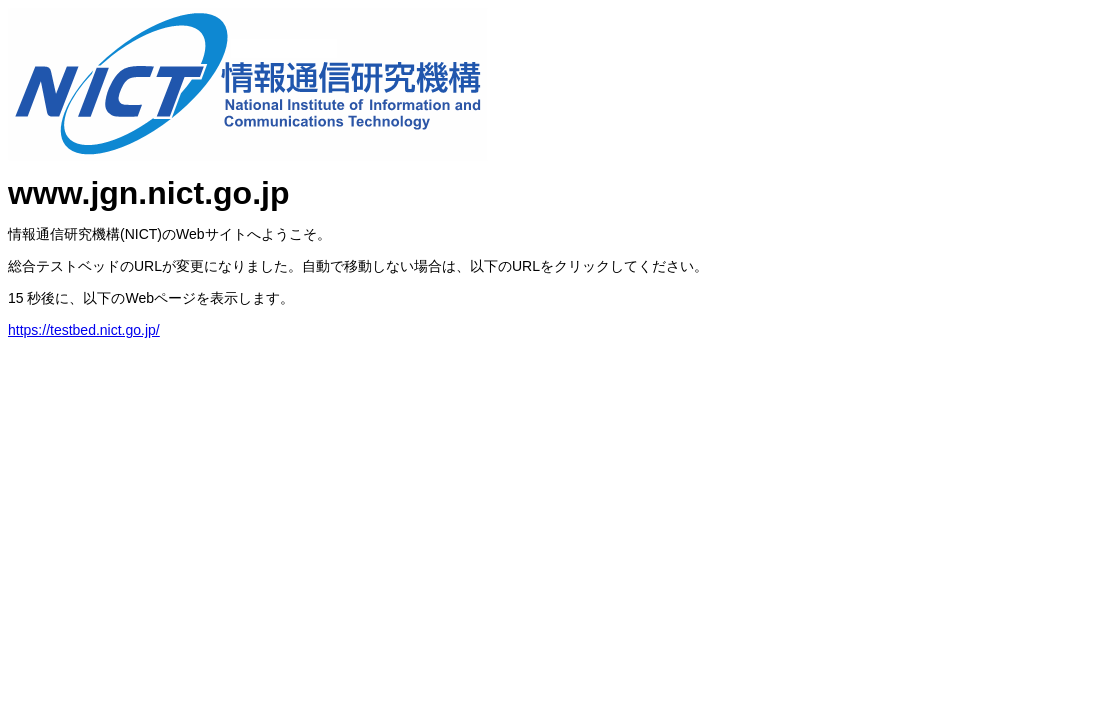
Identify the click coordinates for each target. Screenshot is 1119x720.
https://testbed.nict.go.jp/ (84, 330)
